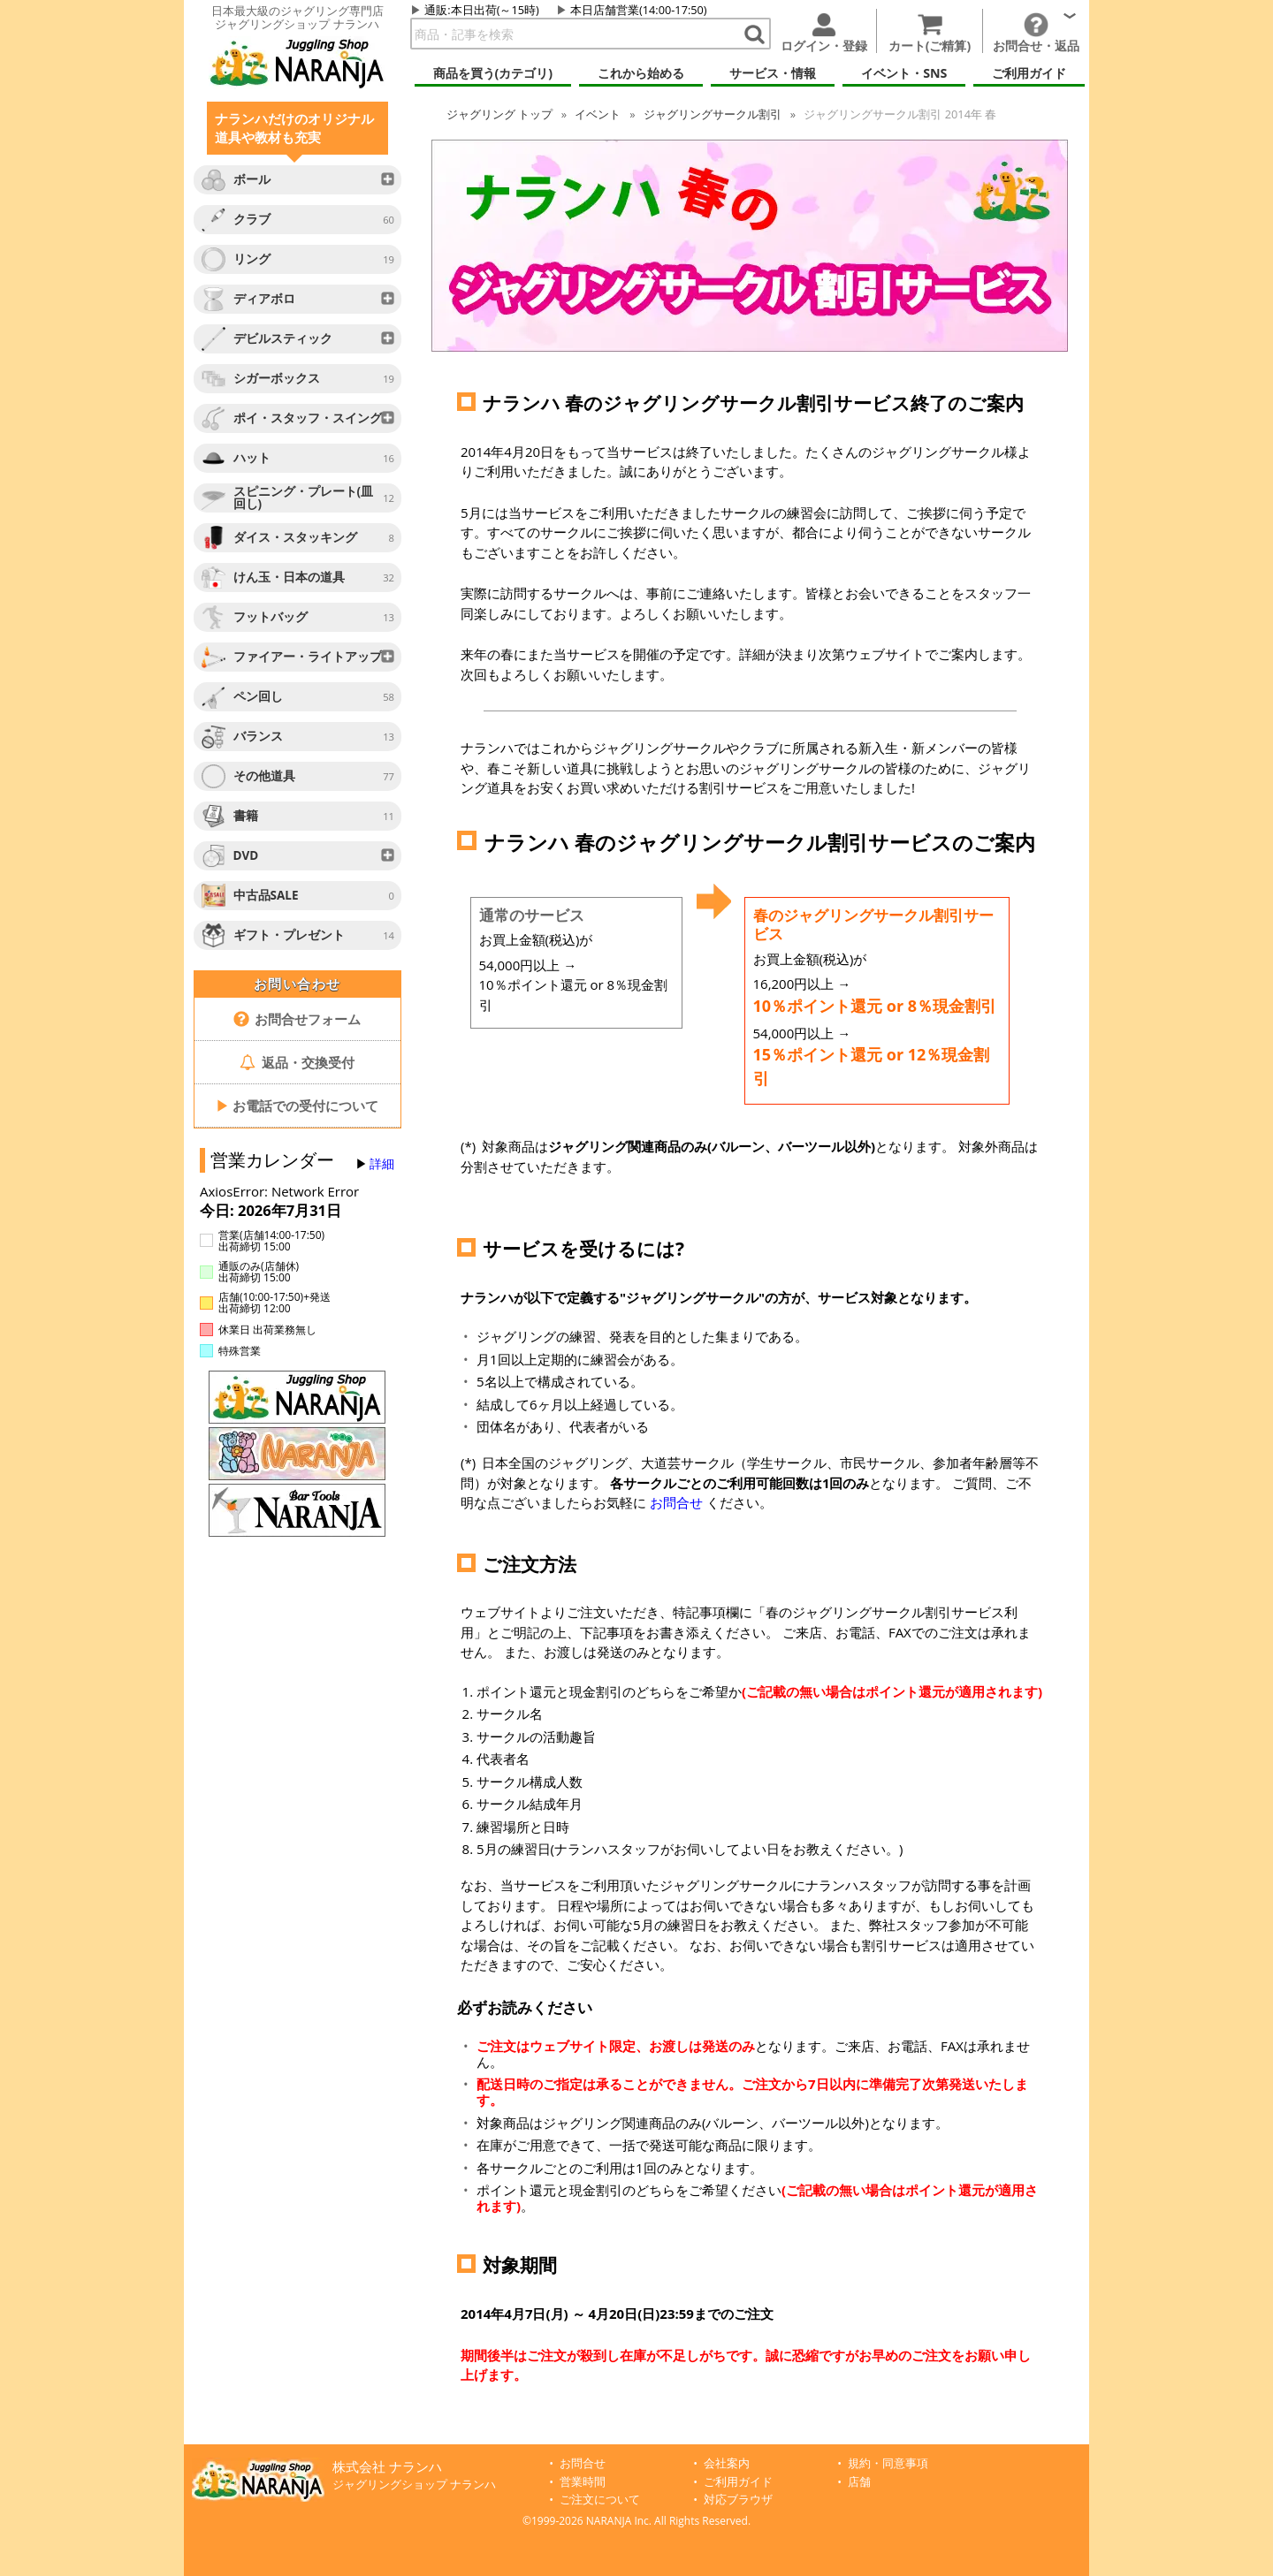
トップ (499, 114)
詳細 (382, 1164)
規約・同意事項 (888, 2463)
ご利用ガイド (738, 2482)
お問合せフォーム (297, 1019)
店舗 (859, 2482)
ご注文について (600, 2499)
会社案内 (727, 2463)
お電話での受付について (297, 1105)
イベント (598, 114)
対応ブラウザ (738, 2499)
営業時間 (583, 2482)
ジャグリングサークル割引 (712, 114)
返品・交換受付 (297, 1062)
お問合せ (676, 1502)
